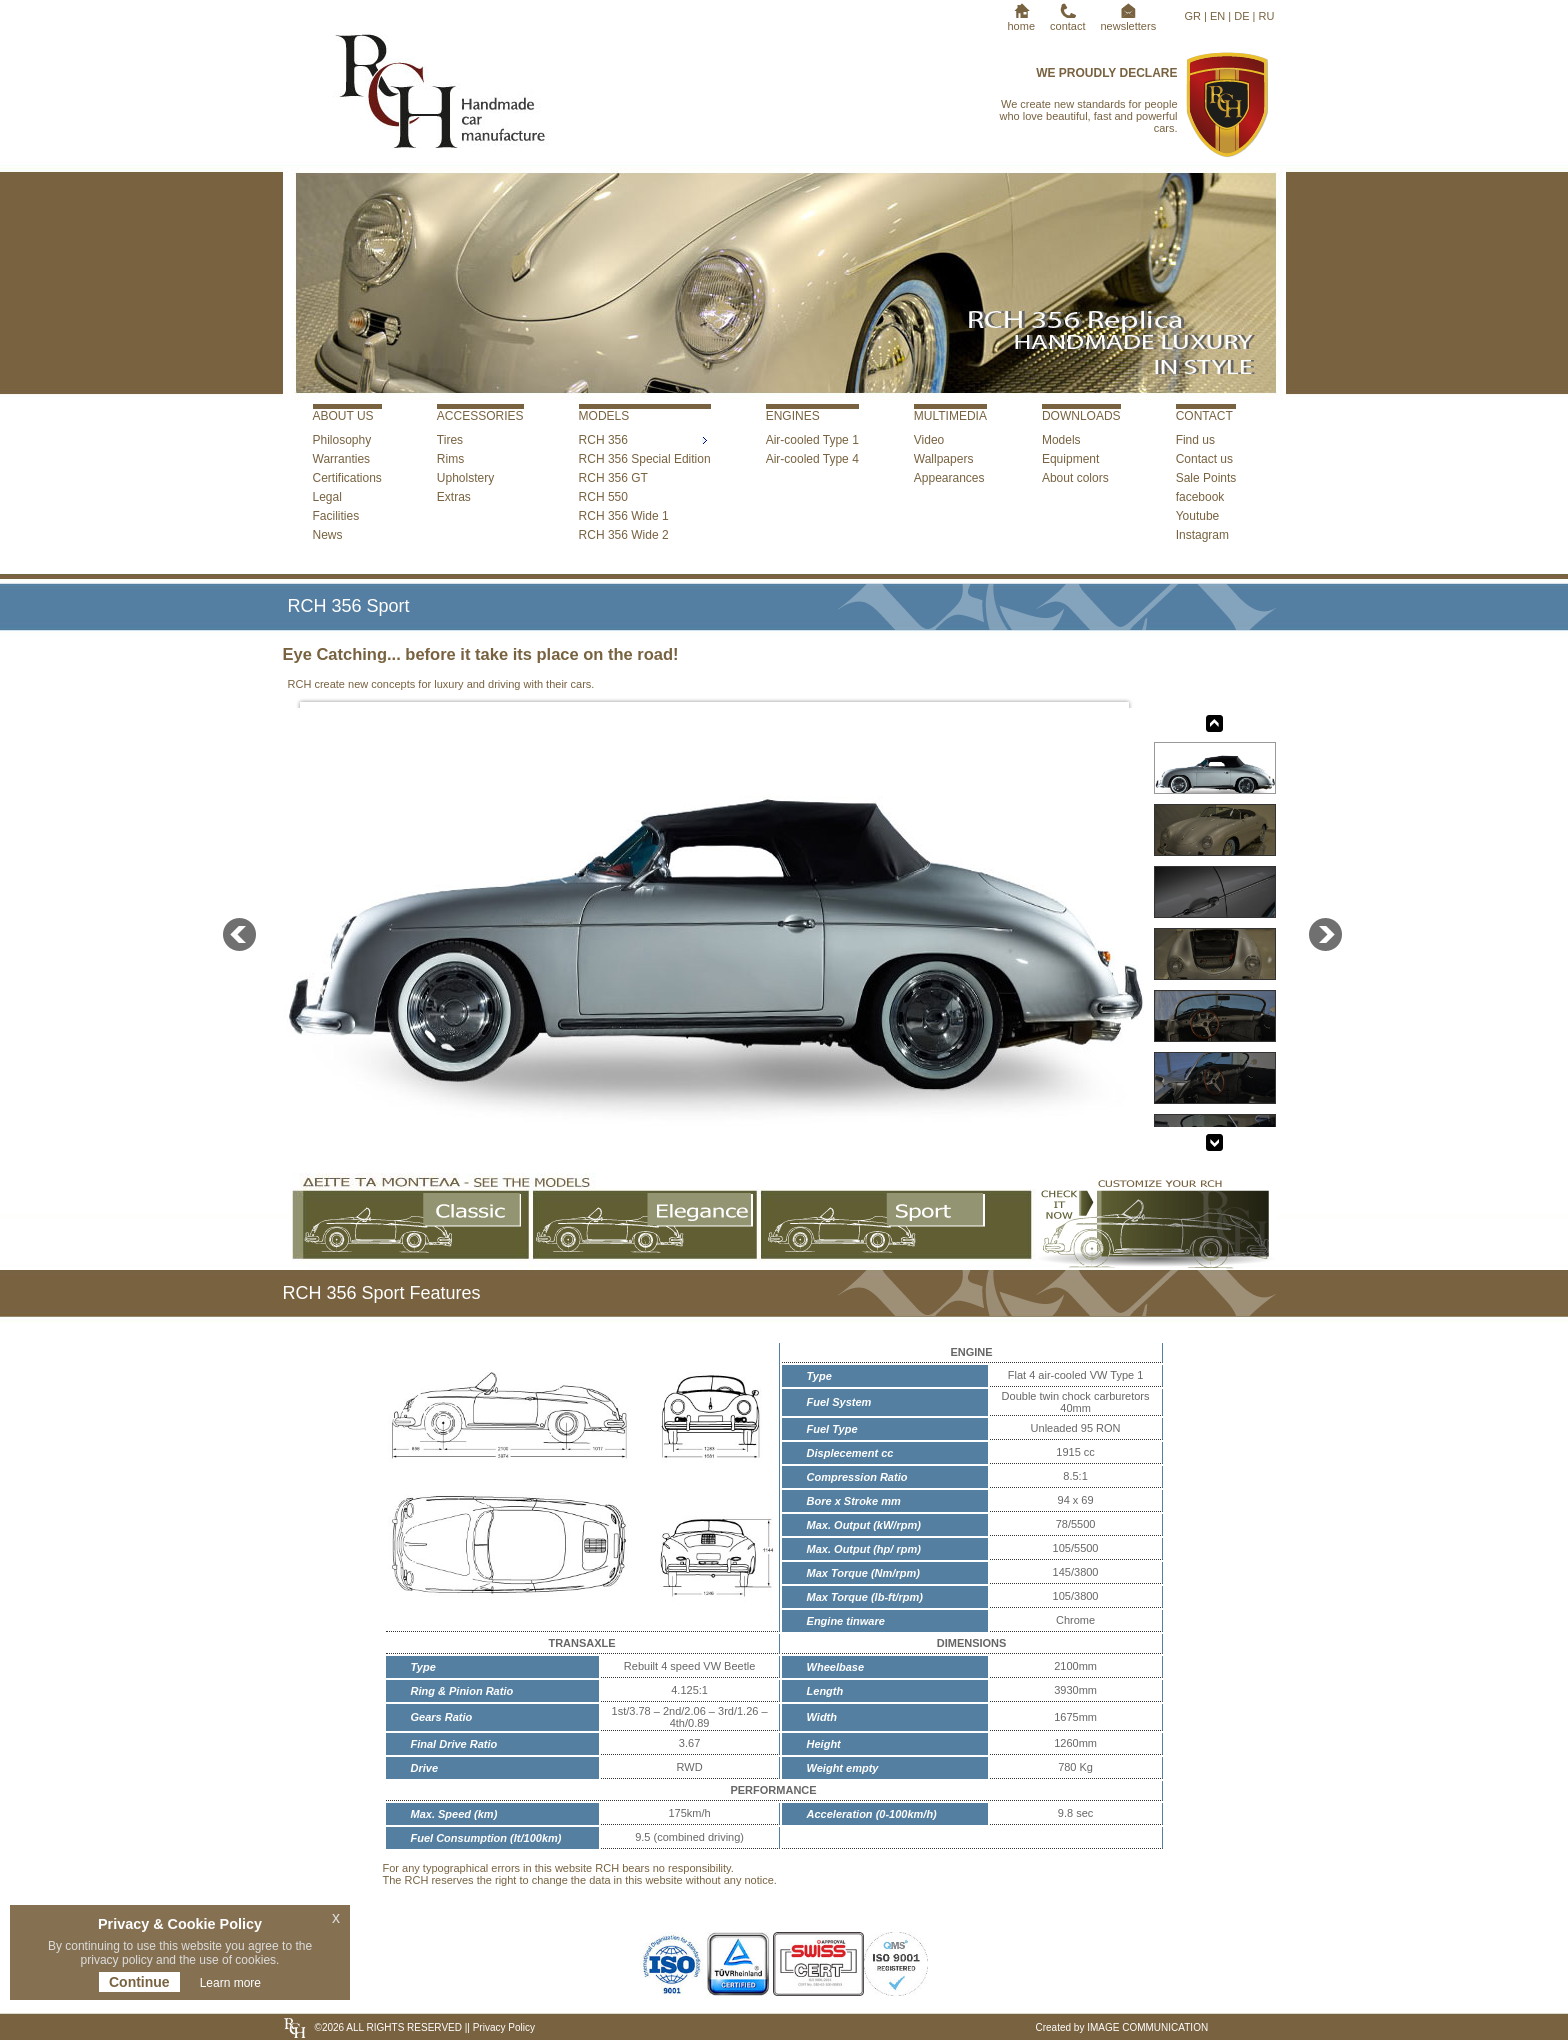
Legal (327, 497)
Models (1061, 440)
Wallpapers (944, 459)
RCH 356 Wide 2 (624, 535)
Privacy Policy (502, 2027)
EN (1217, 16)
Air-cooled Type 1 (812, 440)
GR (1193, 16)
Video (929, 440)
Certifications (347, 478)
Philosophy (342, 440)
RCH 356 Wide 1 (624, 516)
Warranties (342, 459)
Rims (450, 459)
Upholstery (465, 478)
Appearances (949, 478)
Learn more (230, 1983)
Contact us (1204, 459)
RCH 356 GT (613, 478)
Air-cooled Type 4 (812, 459)
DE (1241, 16)
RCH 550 (603, 497)
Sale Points (1206, 478)
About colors (1075, 478)
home (1022, 20)
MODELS (604, 416)
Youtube (1198, 516)
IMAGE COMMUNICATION (1147, 2027)
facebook (1200, 497)
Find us (1195, 440)
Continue (139, 1982)
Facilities (336, 516)
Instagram (1202, 535)
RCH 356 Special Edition (645, 459)
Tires (450, 440)
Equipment (1070, 459)
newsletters (1129, 20)
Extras (454, 497)
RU (1267, 16)
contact (1067, 20)
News (328, 535)
